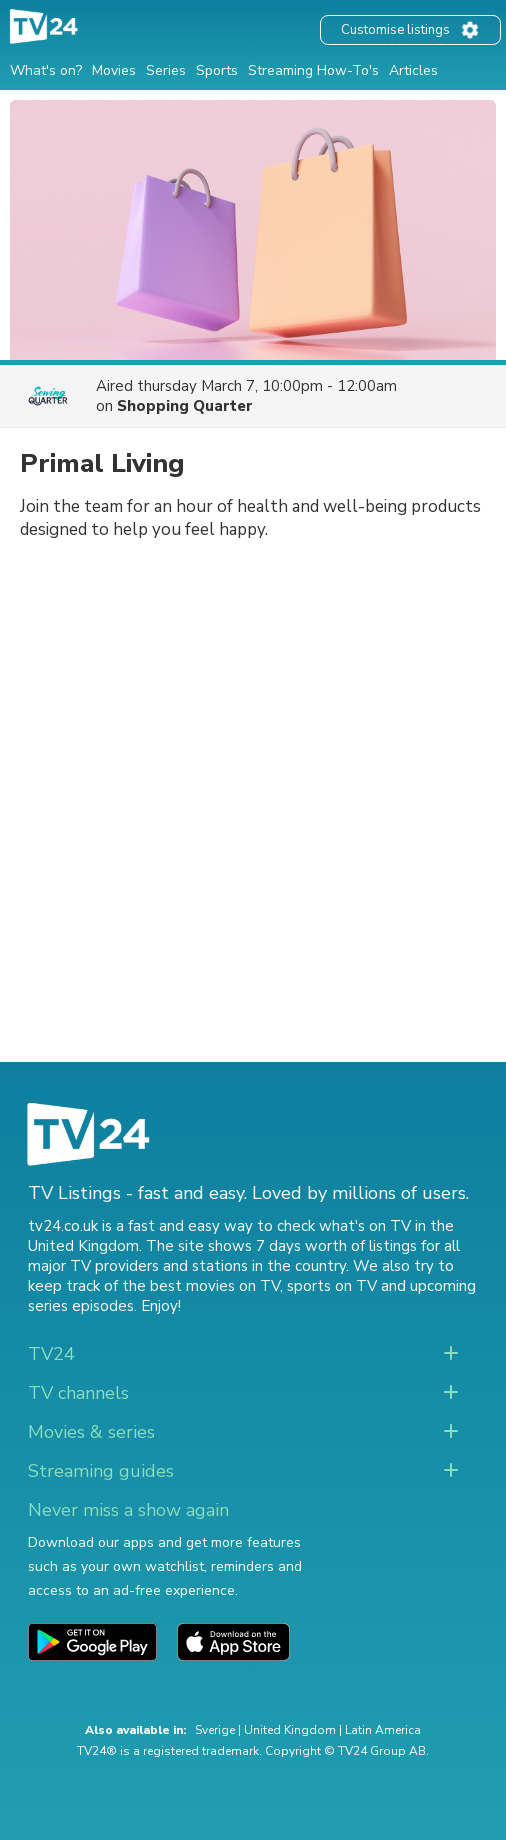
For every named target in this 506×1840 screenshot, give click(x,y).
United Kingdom (290, 1730)
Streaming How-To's (313, 70)
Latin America (383, 1730)
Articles (413, 70)
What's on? (46, 70)
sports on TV (332, 1286)
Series (166, 70)
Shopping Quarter (185, 406)
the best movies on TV (201, 1286)
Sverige (215, 1730)
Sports (217, 70)
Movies (114, 70)
